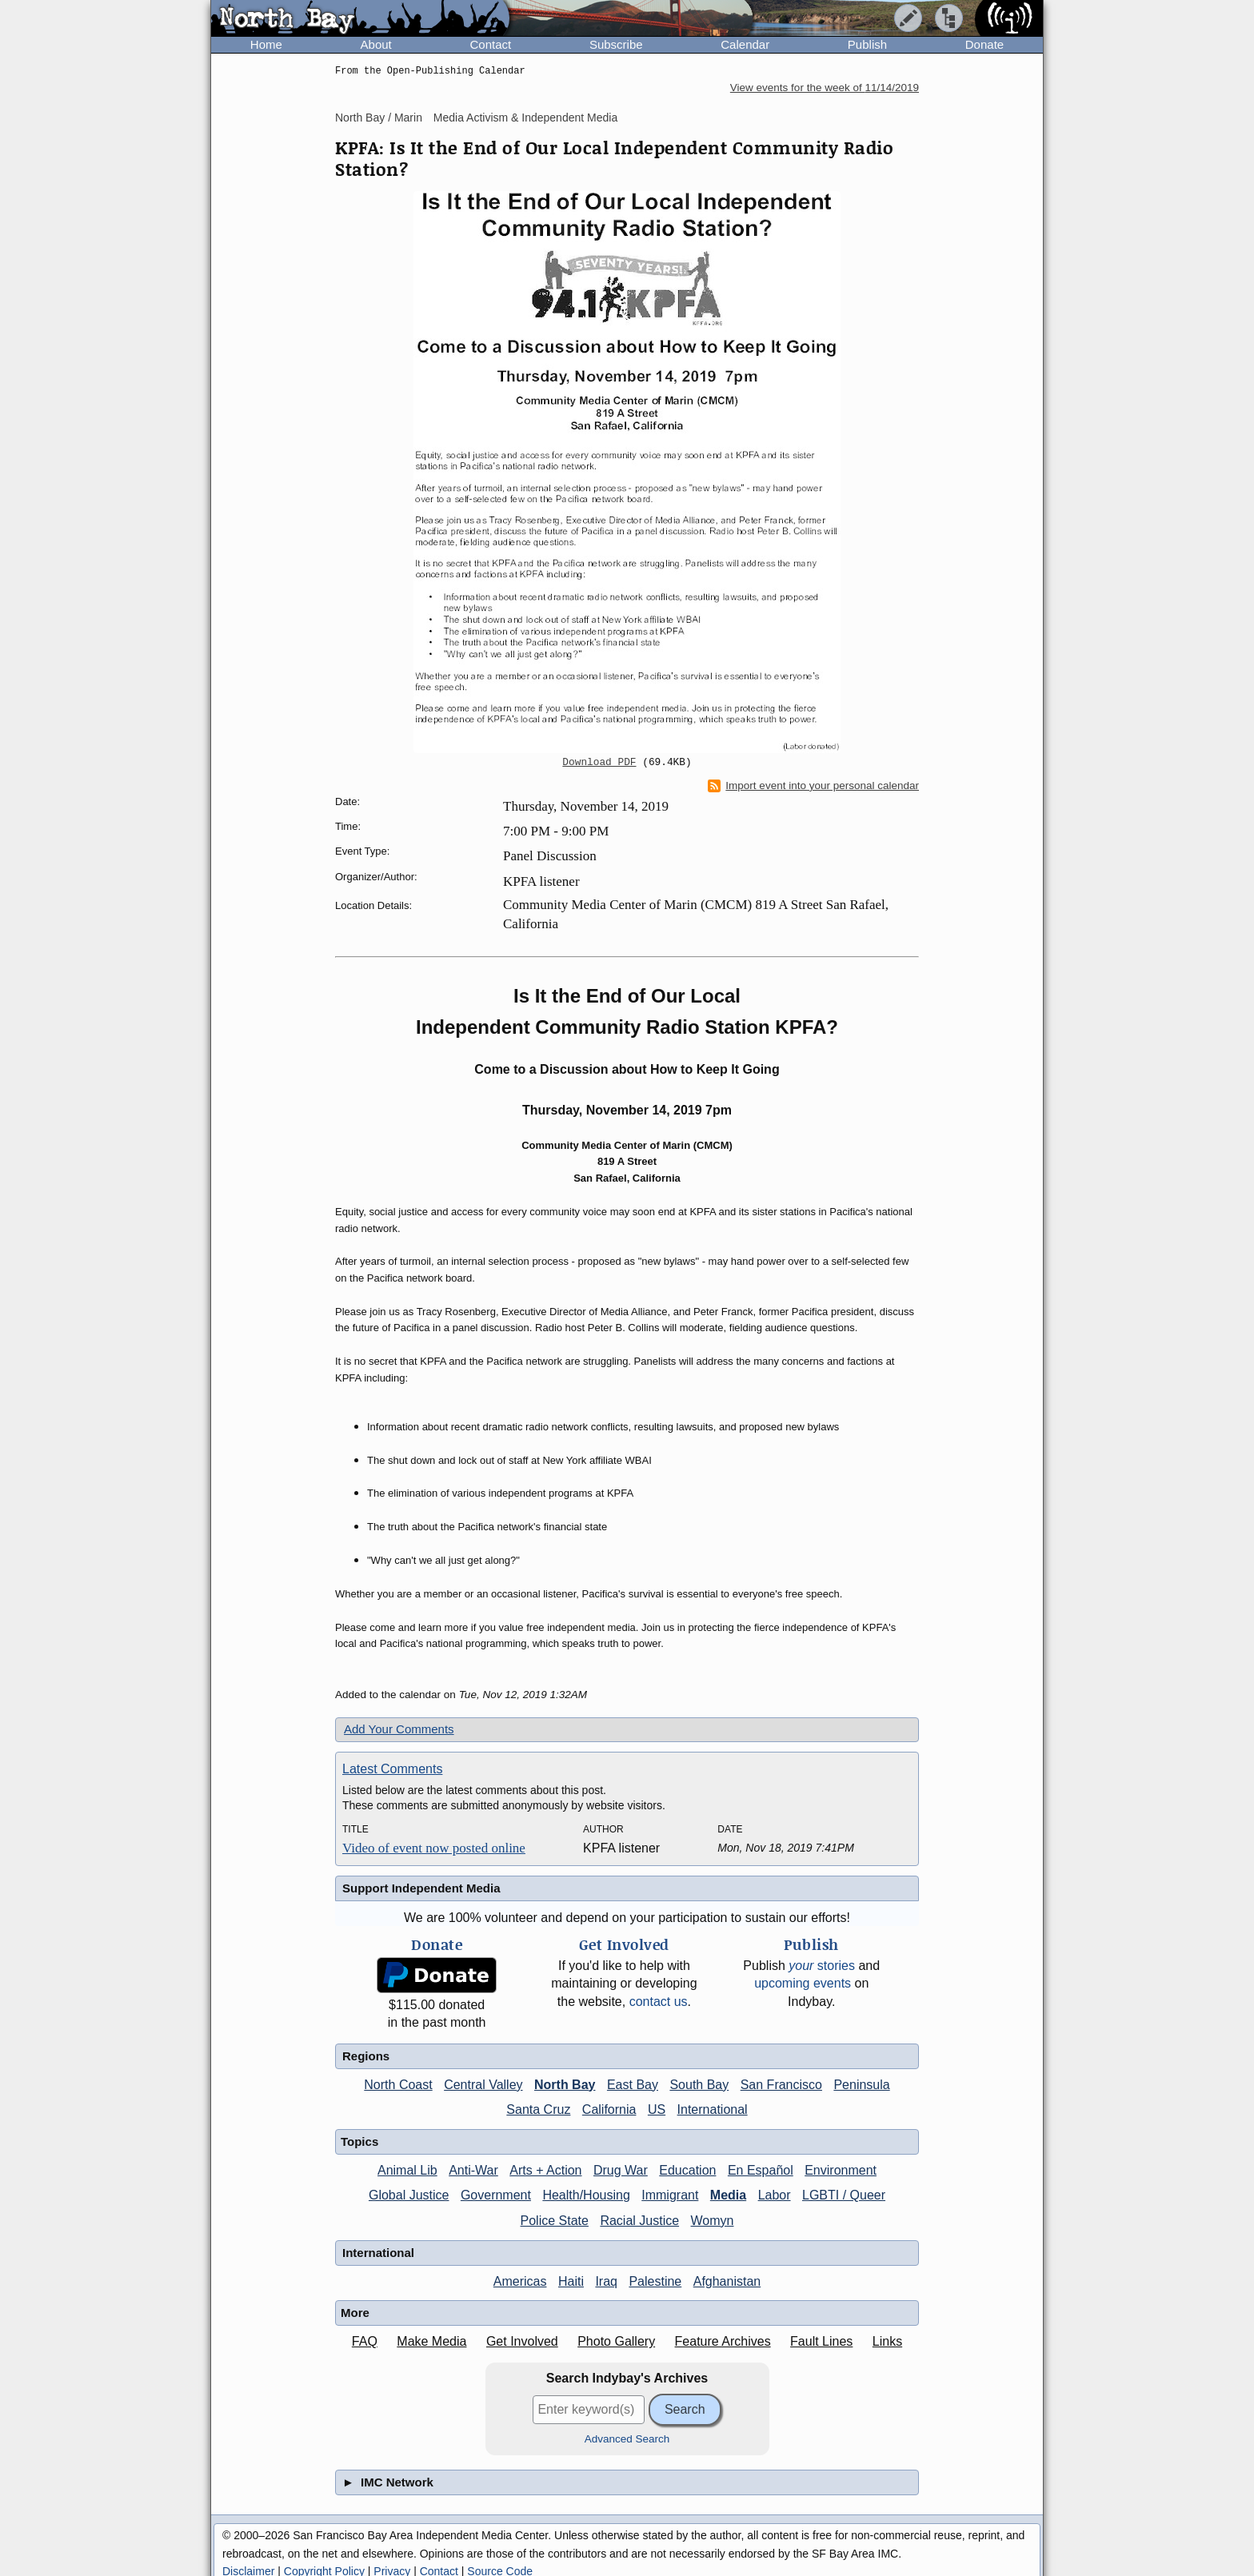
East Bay (632, 2085)
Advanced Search (627, 2439)
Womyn (712, 2220)
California (609, 2109)
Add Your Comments (399, 1729)
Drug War (620, 2170)
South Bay (699, 2085)
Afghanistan (727, 2281)
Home (266, 44)
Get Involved (522, 2341)
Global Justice (409, 2195)
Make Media (431, 2341)
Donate (984, 44)
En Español (760, 2170)
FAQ (364, 2341)
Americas (520, 2281)
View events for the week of (824, 88)
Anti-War (473, 2170)
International (712, 2109)
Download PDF (599, 763)
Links (887, 2341)
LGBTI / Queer (843, 2195)
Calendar (745, 44)
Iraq (606, 2281)
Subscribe (616, 44)
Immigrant (669, 2195)
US (656, 2109)
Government (496, 2195)
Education (687, 2170)
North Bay (564, 2085)
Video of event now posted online (433, 1848)
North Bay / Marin (378, 117)
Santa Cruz (538, 2109)
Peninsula (861, 2085)
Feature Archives (723, 2341)
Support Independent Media (421, 1888)
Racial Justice (639, 2220)
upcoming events (802, 1983)
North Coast (398, 2085)
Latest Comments (392, 1769)
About (376, 44)
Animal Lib (407, 2170)
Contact (490, 44)
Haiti (571, 2281)
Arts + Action (545, 2170)
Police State (555, 2220)
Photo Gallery (616, 2341)
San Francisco (781, 2085)
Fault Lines (821, 2341)
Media (728, 2195)
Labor (774, 2195)
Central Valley (483, 2085)
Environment (841, 2170)
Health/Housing (585, 2195)
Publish (867, 44)
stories (822, 1965)
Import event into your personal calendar (813, 786)
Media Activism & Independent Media (525, 117)
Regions (365, 2056)
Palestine (655, 2281)
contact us (658, 2001)
